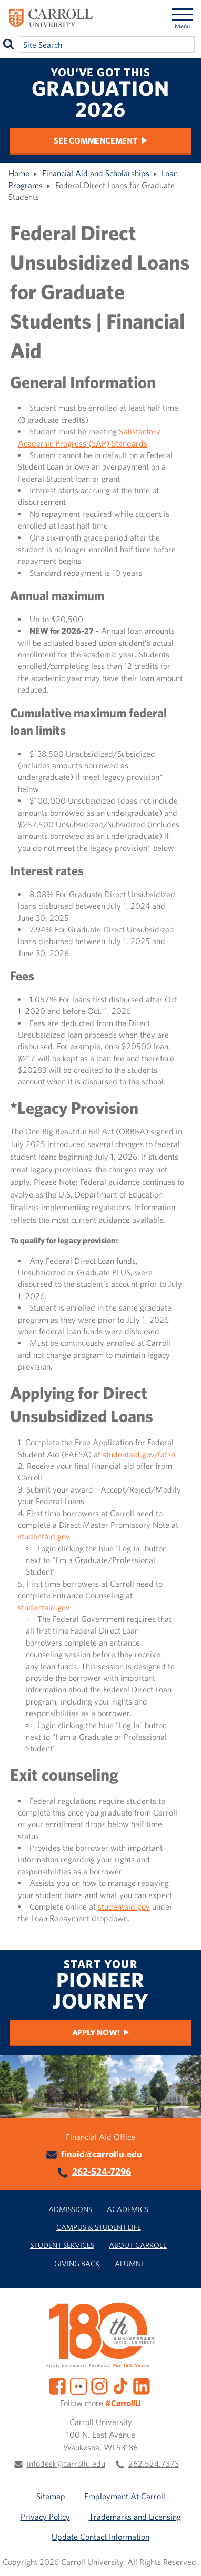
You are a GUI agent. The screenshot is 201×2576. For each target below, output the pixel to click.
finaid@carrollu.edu (101, 2153)
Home (18, 173)
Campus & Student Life (98, 2227)
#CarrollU (123, 2403)
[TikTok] (120, 2385)
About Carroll (138, 2244)
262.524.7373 (153, 2463)
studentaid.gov (44, 1536)
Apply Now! (96, 2032)
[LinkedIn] (141, 2385)
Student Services (62, 2244)
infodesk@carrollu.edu (66, 2463)
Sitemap (50, 2496)
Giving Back (77, 2263)
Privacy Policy (45, 2516)
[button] (184, 2559)
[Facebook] (57, 2385)
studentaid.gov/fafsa (139, 1454)
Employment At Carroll (124, 2496)
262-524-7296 (101, 2171)
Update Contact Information (100, 2536)
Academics (127, 2209)
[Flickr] (78, 2385)
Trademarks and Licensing (135, 2516)
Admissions (70, 2209)
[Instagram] (99, 2385)
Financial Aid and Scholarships (95, 173)
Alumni (129, 2263)
